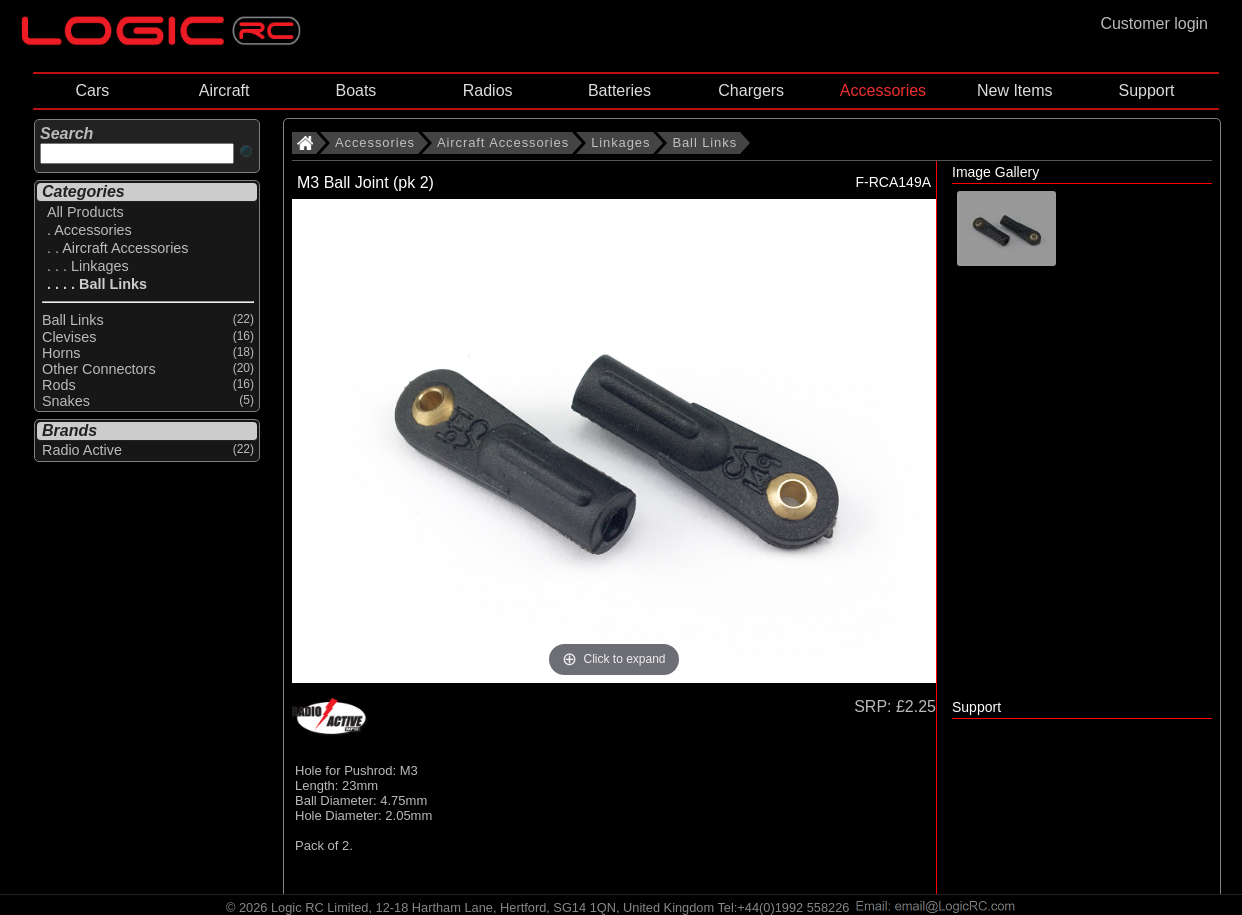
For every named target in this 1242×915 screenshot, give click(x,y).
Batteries (619, 90)
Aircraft (224, 90)
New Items (1015, 90)
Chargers (751, 90)
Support (1146, 90)
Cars (92, 90)
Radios (488, 90)
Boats (355, 90)
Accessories (883, 90)
